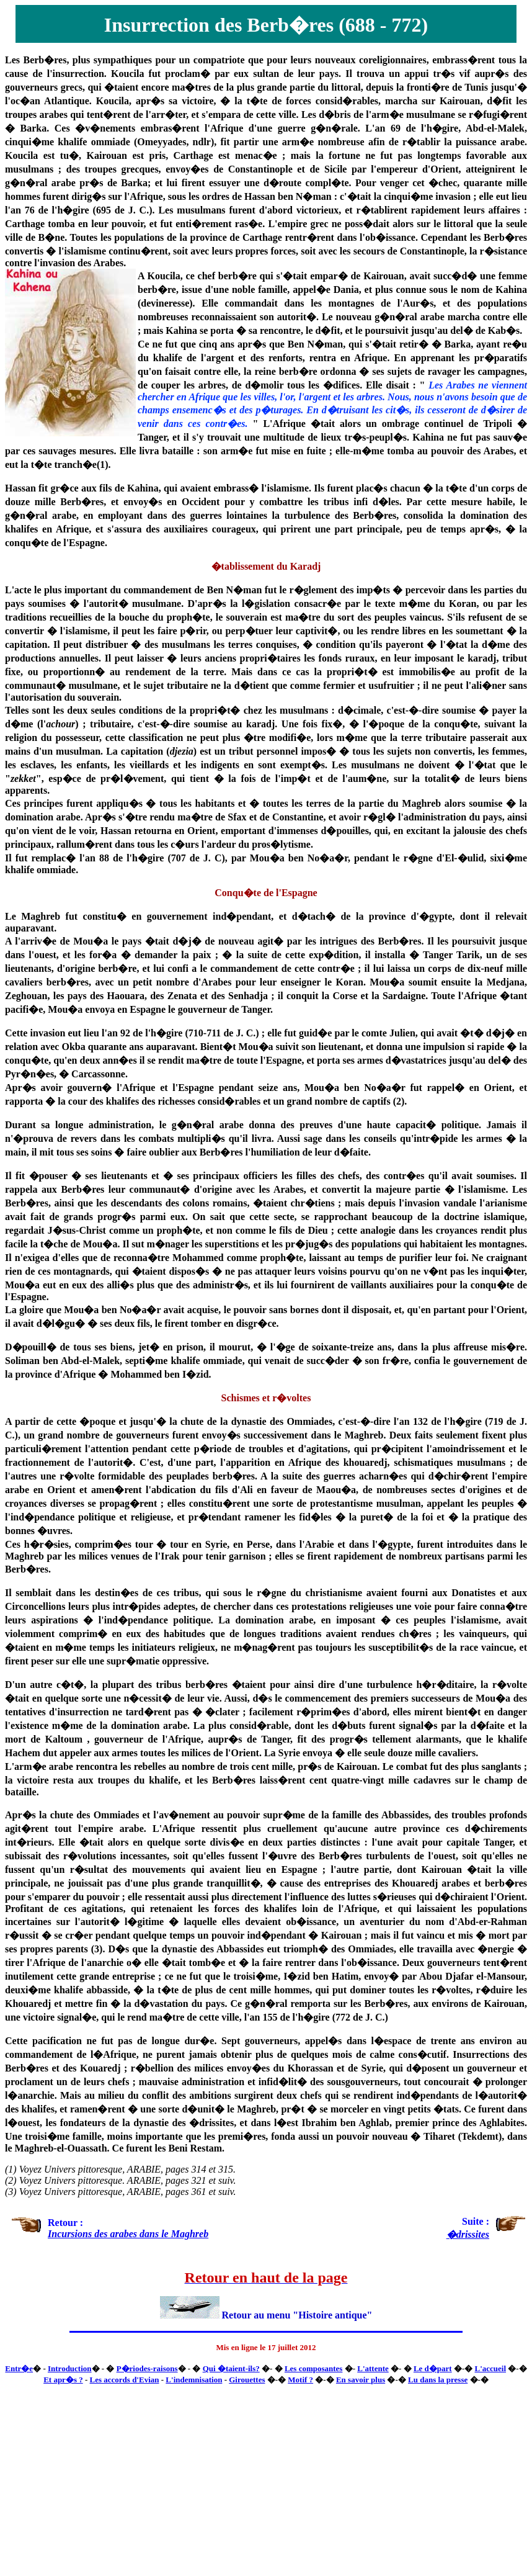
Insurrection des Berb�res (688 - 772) (266, 25)
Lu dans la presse (438, 2379)
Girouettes (247, 2379)
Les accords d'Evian (124, 2379)
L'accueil (490, 2368)
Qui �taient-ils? (231, 2368)
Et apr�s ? (63, 2379)
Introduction (70, 2368)
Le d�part (433, 2368)
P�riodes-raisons (147, 2368)
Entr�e (19, 2368)
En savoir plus (360, 2379)
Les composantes (314, 2368)
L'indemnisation (194, 2379)
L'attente (373, 2368)
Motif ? (300, 2379)
